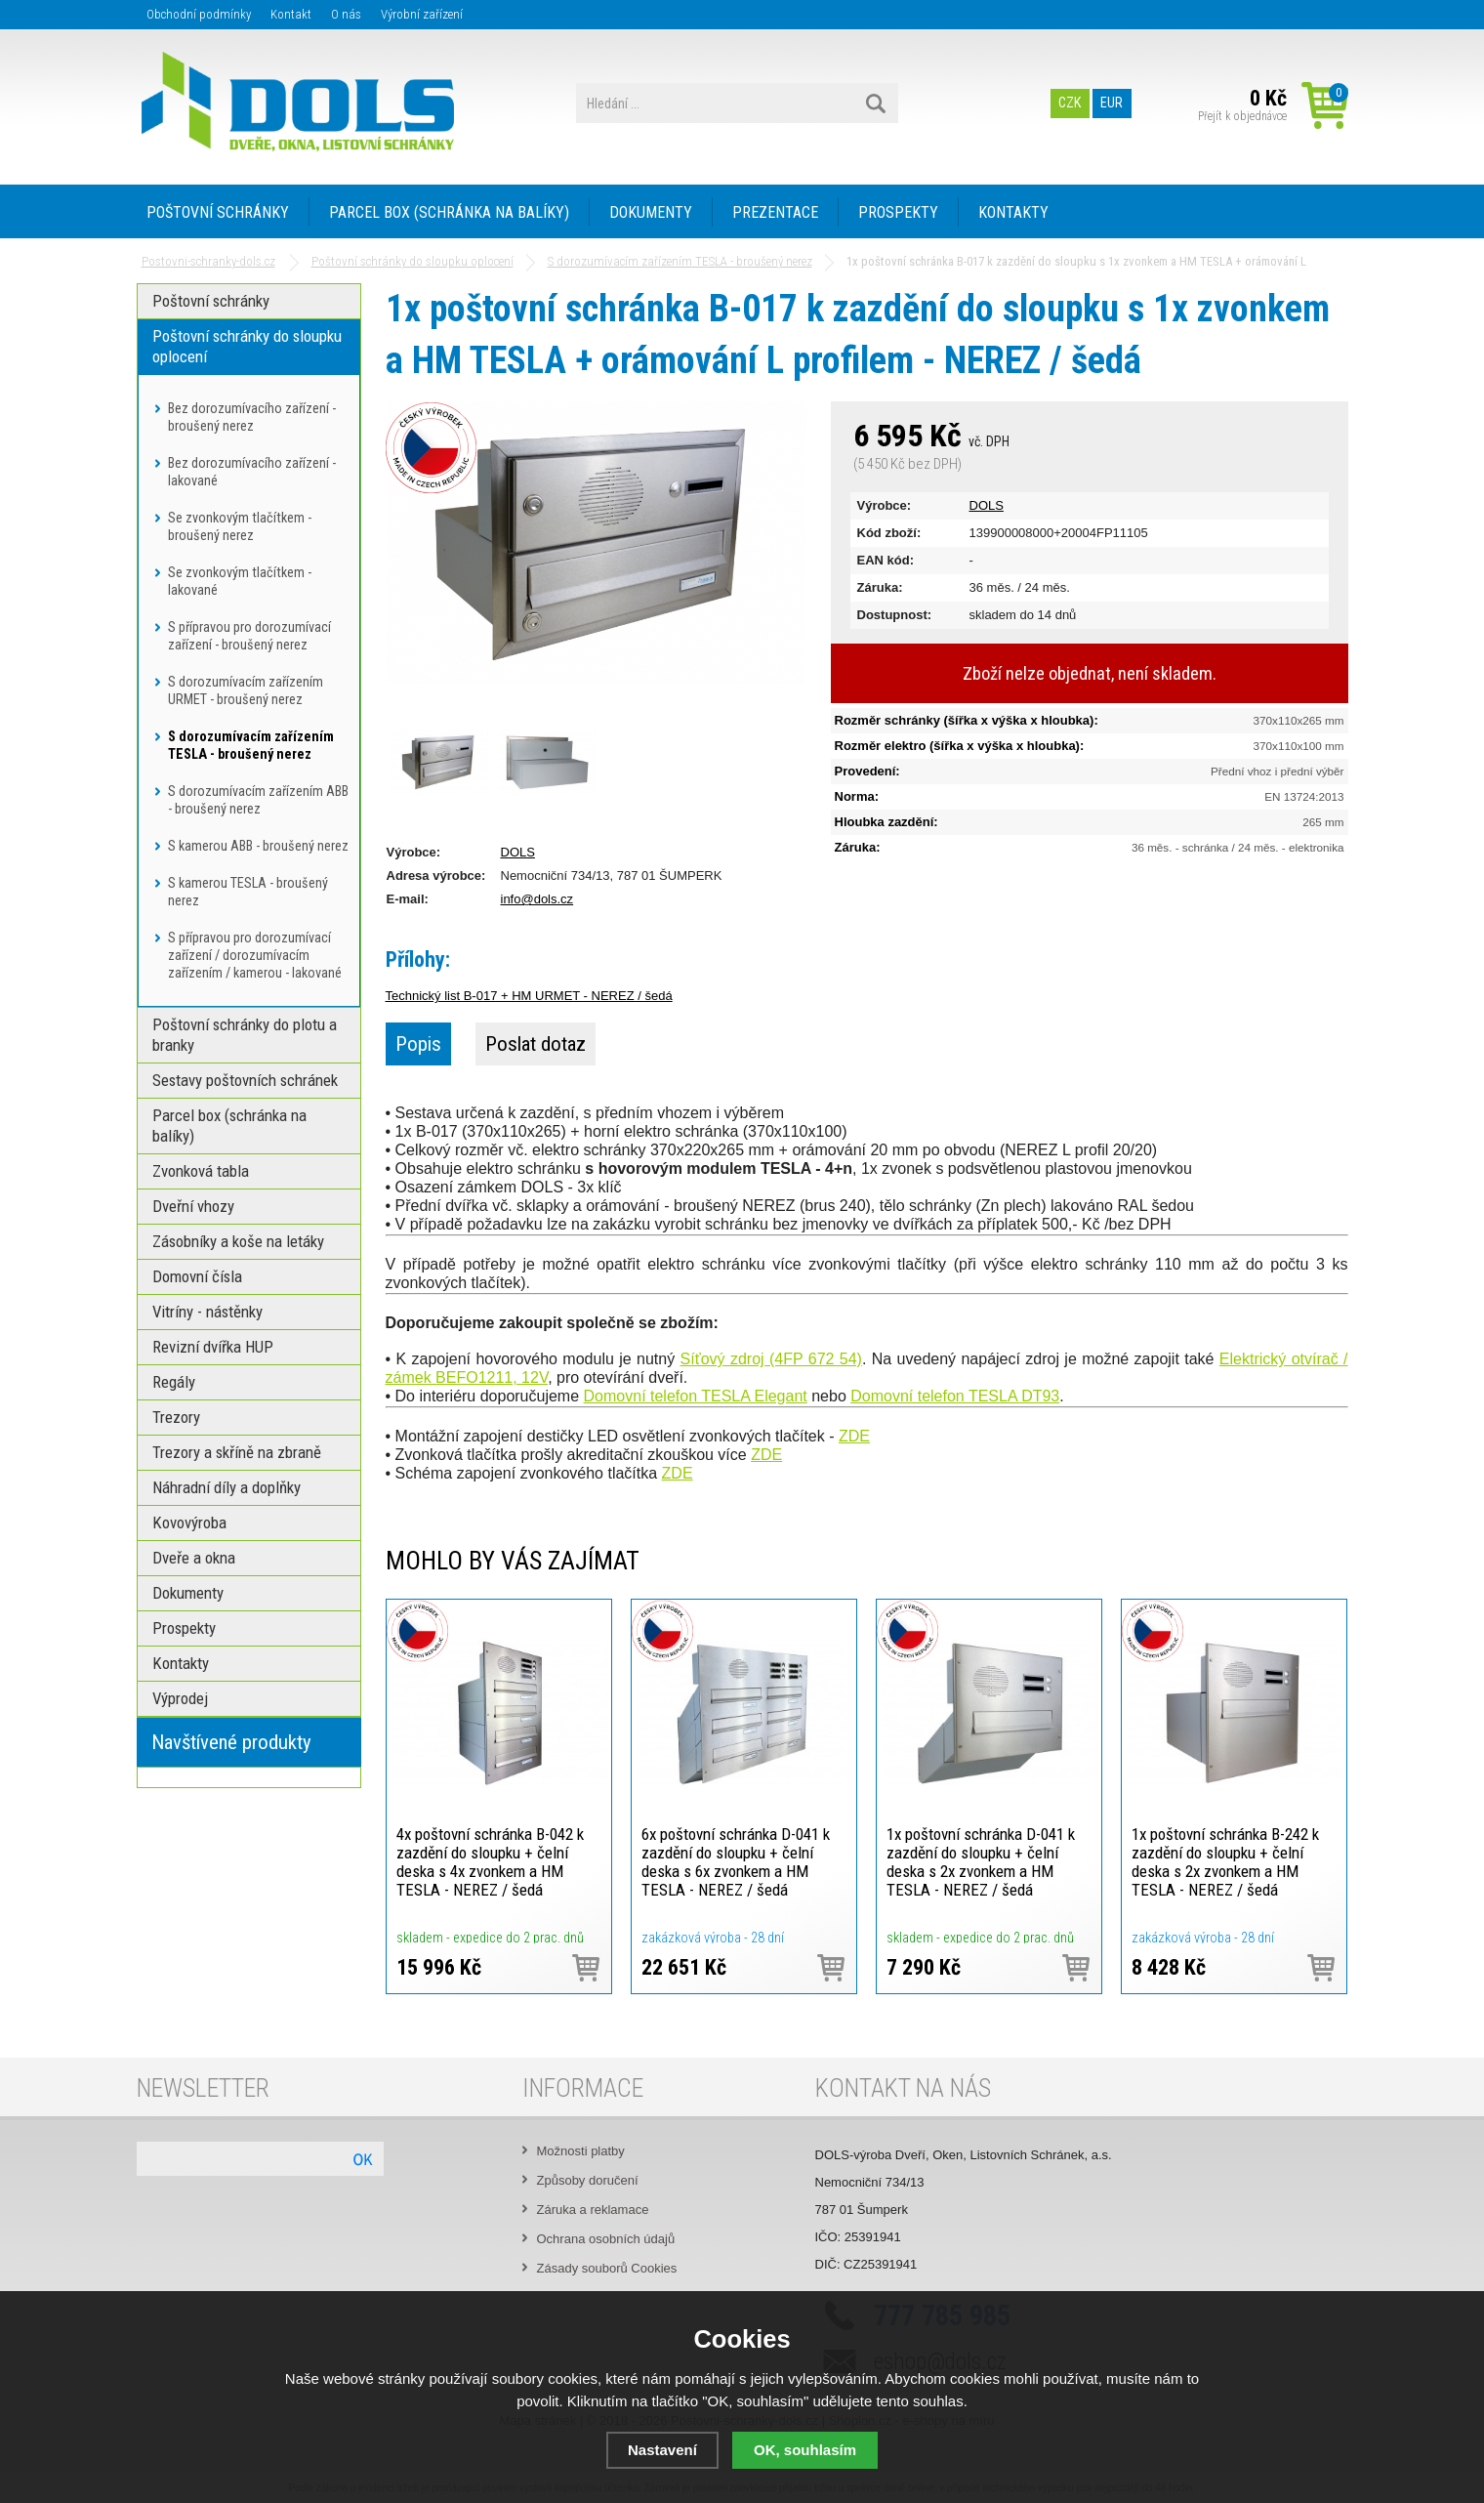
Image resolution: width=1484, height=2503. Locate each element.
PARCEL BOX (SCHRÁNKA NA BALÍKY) (449, 212)
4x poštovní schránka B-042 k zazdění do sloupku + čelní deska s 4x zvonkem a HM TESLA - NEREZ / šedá (490, 1861)
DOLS (986, 505)
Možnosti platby (581, 2151)
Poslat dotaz (535, 1044)
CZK (1069, 103)
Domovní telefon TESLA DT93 (954, 1396)
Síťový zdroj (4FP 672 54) (771, 1359)
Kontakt (290, 14)
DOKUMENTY (650, 212)
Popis (418, 1044)
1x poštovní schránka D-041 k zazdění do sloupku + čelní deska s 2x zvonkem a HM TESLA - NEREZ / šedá (980, 1861)
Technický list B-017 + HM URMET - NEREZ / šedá (529, 995)
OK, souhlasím (805, 2449)
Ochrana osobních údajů (606, 2239)
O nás (346, 14)
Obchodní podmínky (198, 14)
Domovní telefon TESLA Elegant (695, 1396)
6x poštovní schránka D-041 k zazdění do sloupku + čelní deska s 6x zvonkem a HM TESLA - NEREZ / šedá (735, 1861)
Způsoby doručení (588, 2180)
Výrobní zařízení (422, 14)
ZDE (854, 1436)
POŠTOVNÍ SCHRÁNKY (217, 212)
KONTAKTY (1013, 212)
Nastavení (662, 2449)
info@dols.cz (537, 899)
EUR (1111, 103)
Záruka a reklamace (593, 2209)
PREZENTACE (775, 212)
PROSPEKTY (898, 212)
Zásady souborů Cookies (607, 2268)
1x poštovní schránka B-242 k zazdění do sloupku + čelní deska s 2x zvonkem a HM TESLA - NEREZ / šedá (1225, 1861)
